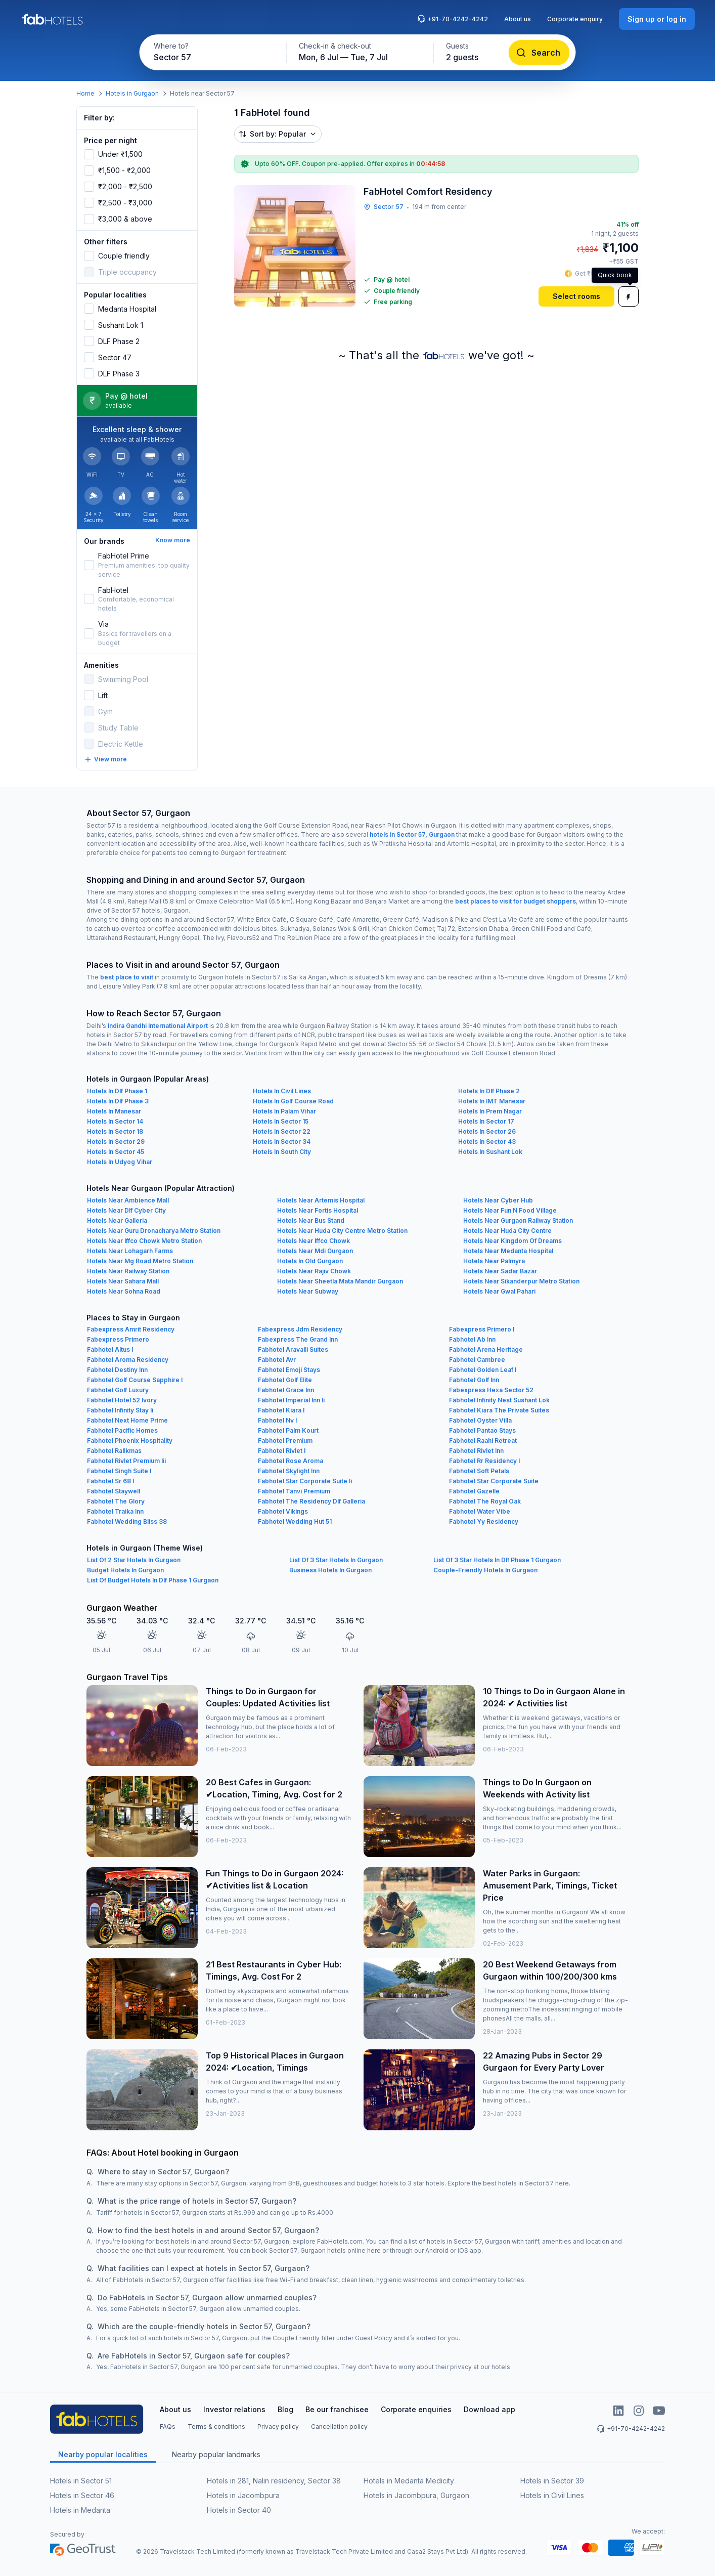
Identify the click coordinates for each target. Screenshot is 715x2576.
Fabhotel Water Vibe (479, 1511)
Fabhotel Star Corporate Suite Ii (305, 1481)
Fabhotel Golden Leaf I (482, 1369)
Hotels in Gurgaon (132, 93)
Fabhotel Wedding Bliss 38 (127, 1521)
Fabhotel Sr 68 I (110, 1481)
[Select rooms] (576, 296)
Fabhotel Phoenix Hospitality (129, 1440)
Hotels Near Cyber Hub (498, 1200)
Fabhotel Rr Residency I (484, 1461)
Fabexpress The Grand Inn (298, 1339)
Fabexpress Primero (118, 1339)
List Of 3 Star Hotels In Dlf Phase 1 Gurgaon (497, 1560)
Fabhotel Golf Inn (474, 1380)
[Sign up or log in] (657, 19)
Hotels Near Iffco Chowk (313, 1240)
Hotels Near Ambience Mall (128, 1200)
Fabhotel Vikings (283, 1511)
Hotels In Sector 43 (487, 1141)
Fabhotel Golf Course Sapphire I (135, 1380)
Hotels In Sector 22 (281, 1131)
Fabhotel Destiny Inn (117, 1369)
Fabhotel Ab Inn (472, 1339)
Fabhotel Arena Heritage (486, 1349)
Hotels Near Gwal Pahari (499, 1291)
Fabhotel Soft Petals (479, 1471)
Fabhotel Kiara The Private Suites (499, 1410)
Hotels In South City (282, 1151)
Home (85, 93)
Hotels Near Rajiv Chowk (314, 1271)
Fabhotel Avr (277, 1359)
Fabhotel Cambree (477, 1359)
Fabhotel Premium (285, 1440)
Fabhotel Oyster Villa (480, 1420)
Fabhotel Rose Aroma (290, 1461)
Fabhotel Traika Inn (115, 1511)
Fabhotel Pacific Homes (122, 1430)
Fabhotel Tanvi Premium (294, 1491)
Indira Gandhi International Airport (158, 1025)
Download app (489, 2409)
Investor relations (234, 2409)
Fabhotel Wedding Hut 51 (295, 1521)
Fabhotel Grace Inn (286, 1390)
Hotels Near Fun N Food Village (510, 1210)
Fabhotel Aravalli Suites (293, 1349)
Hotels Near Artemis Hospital (321, 1200)
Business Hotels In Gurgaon (330, 1570)
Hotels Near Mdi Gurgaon (315, 1251)
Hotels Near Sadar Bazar (500, 1271)
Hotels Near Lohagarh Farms (130, 1251)
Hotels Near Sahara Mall (123, 1281)
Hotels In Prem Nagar (490, 1111)
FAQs (167, 2426)
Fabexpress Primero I (481, 1329)
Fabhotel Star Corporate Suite (494, 1481)
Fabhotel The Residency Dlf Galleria (311, 1501)
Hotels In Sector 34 (281, 1141)
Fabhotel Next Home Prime (127, 1420)
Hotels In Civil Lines (282, 1091)
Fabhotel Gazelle (474, 1491)
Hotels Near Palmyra (494, 1261)
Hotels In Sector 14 (115, 1121)
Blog (285, 2409)
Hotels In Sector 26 (487, 1131)
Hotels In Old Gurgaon (310, 1261)
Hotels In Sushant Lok (490, 1151)
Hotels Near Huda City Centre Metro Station (342, 1230)
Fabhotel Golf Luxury (118, 1390)
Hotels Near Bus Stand (310, 1220)
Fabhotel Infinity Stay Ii (120, 1410)
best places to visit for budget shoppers (515, 901)
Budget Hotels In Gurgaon (125, 1570)
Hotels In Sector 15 (280, 1121)
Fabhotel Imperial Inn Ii (291, 1400)
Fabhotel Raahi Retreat (483, 1440)
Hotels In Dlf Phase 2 (489, 1091)
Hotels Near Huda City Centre (507, 1230)
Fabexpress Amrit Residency (130, 1329)
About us (517, 19)
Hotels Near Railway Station (128, 1271)
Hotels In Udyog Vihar (119, 1162)
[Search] (539, 52)
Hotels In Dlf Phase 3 (118, 1101)
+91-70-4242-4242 (452, 19)
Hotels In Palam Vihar (284, 1111)
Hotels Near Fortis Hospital (317, 1210)
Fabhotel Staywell (113, 1491)
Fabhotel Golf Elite (285, 1380)
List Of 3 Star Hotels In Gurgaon (336, 1560)
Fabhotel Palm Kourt (288, 1430)
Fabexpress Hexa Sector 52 (491, 1390)
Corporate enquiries (416, 2409)
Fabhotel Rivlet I (281, 1450)
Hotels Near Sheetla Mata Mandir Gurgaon (340, 1281)
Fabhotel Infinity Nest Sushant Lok (499, 1400)
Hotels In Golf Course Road (293, 1101)
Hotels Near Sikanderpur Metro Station (521, 1281)
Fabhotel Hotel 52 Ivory (122, 1400)
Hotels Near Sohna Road (123, 1291)
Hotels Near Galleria (117, 1220)
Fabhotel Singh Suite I (119, 1471)
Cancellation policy (339, 2426)
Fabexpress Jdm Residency (300, 1329)
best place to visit (126, 977)
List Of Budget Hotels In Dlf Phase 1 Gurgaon (152, 1580)
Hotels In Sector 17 (486, 1121)
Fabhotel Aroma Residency (127, 1359)
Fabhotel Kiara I (281, 1410)
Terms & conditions (216, 2426)
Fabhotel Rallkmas (114, 1450)
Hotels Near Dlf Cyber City (126, 1210)
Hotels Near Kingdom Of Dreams (512, 1240)
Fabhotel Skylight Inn (289, 1471)
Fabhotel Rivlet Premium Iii (126, 1461)
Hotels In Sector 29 (116, 1141)
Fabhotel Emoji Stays (289, 1369)
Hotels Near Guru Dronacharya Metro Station (153, 1230)
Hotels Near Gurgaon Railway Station (518, 1220)
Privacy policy (278, 2426)
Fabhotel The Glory (116, 1501)
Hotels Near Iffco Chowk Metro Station (144, 1240)
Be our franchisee (337, 2409)
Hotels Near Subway (307, 1291)
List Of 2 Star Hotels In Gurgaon (134, 1560)
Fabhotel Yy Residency (483, 1521)
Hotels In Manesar (114, 1111)
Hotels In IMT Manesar (491, 1101)
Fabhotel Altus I (110, 1349)
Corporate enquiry (575, 19)
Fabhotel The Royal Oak (485, 1501)
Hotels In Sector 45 (115, 1151)
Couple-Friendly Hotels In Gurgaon (485, 1570)
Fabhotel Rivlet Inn (476, 1450)
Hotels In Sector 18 (115, 1131)
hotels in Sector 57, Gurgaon (412, 834)
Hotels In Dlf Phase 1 (117, 1091)
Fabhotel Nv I (277, 1420)
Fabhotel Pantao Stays (482, 1430)
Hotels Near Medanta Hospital (508, 1251)
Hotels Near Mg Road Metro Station (140, 1261)
